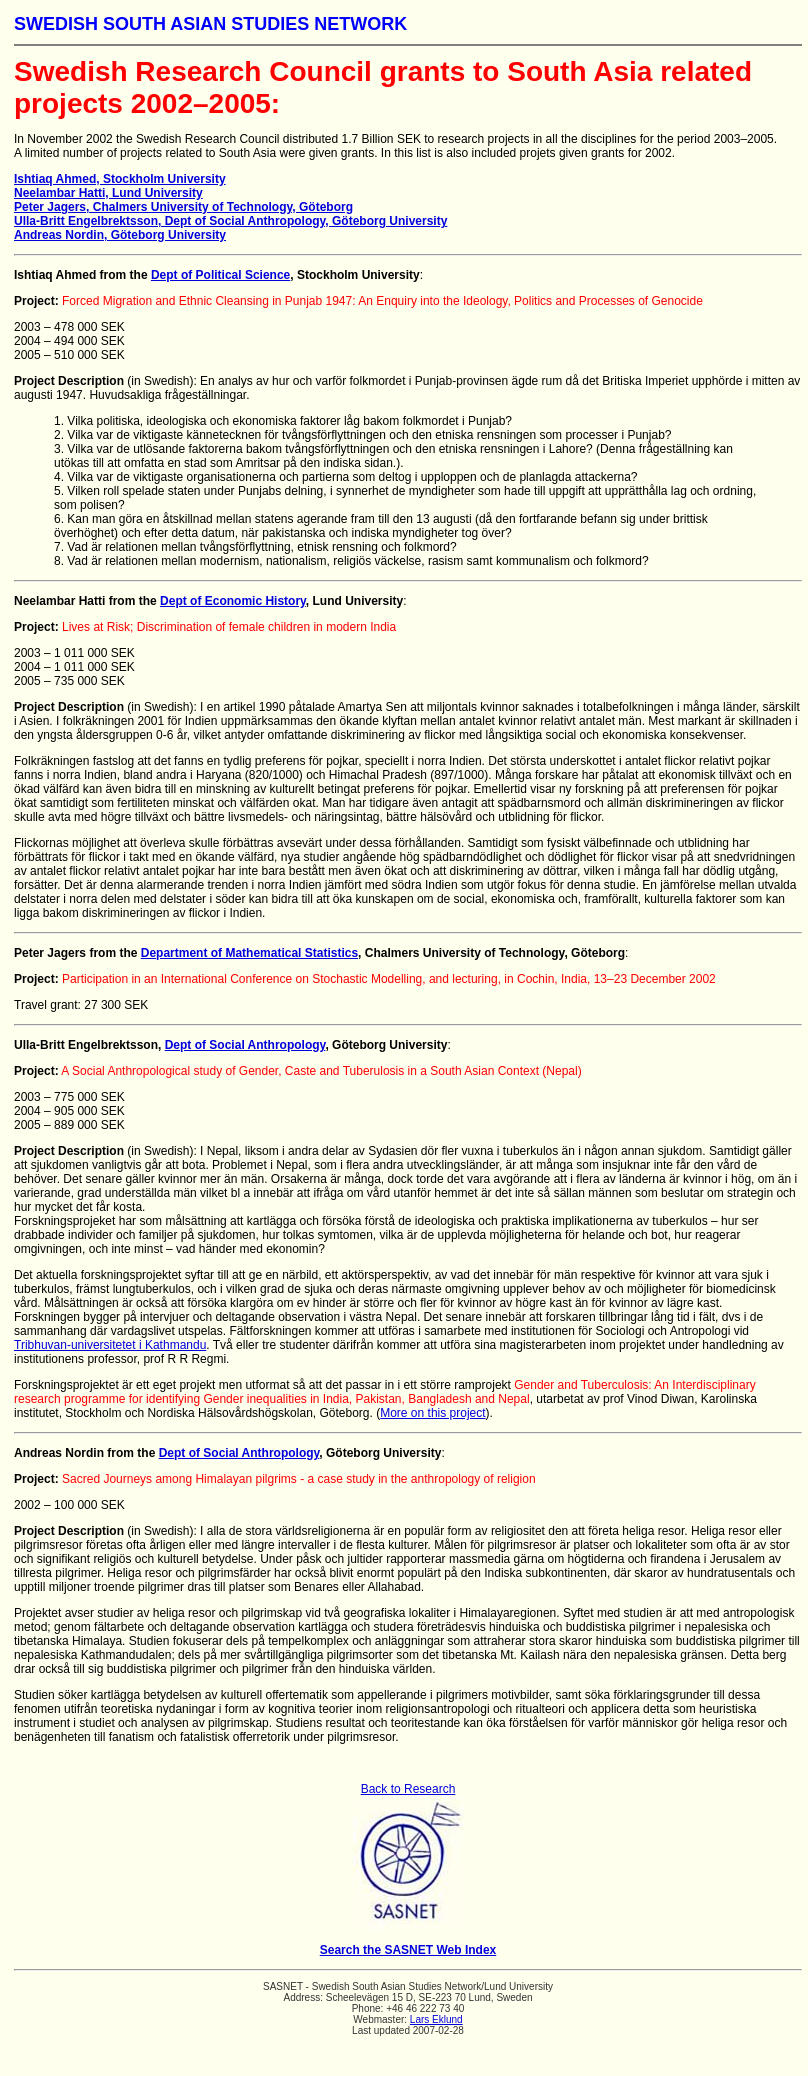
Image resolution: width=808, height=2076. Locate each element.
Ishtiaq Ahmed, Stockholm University (120, 179)
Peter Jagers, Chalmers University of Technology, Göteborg (183, 207)
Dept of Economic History (233, 601)
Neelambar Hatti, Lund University (108, 193)
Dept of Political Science (220, 275)
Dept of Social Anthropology (245, 1045)
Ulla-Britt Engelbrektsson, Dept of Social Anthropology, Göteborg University (230, 221)
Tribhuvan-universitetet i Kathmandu (110, 1345)
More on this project (432, 1413)
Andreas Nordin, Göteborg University (120, 235)
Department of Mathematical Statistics (249, 953)
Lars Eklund (436, 2019)
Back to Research (408, 1789)
